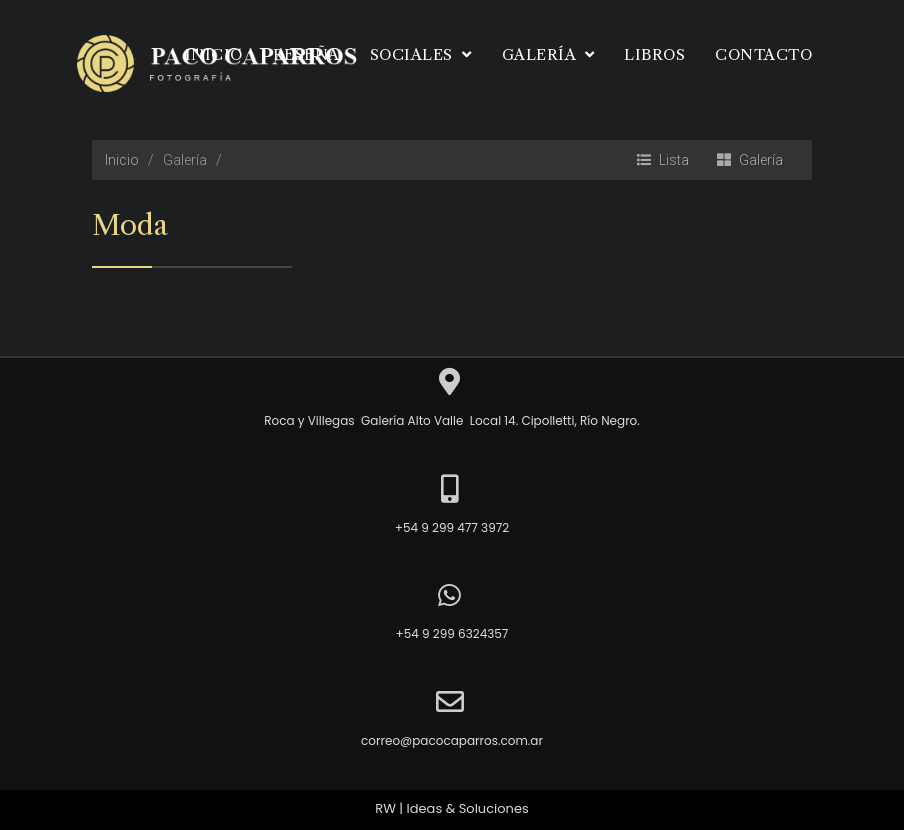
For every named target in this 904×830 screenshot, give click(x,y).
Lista (663, 160)
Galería (750, 160)
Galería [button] (548, 54)
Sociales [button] (421, 54)
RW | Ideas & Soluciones (452, 809)
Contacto (763, 54)
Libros (654, 54)
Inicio (214, 54)
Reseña (306, 54)
